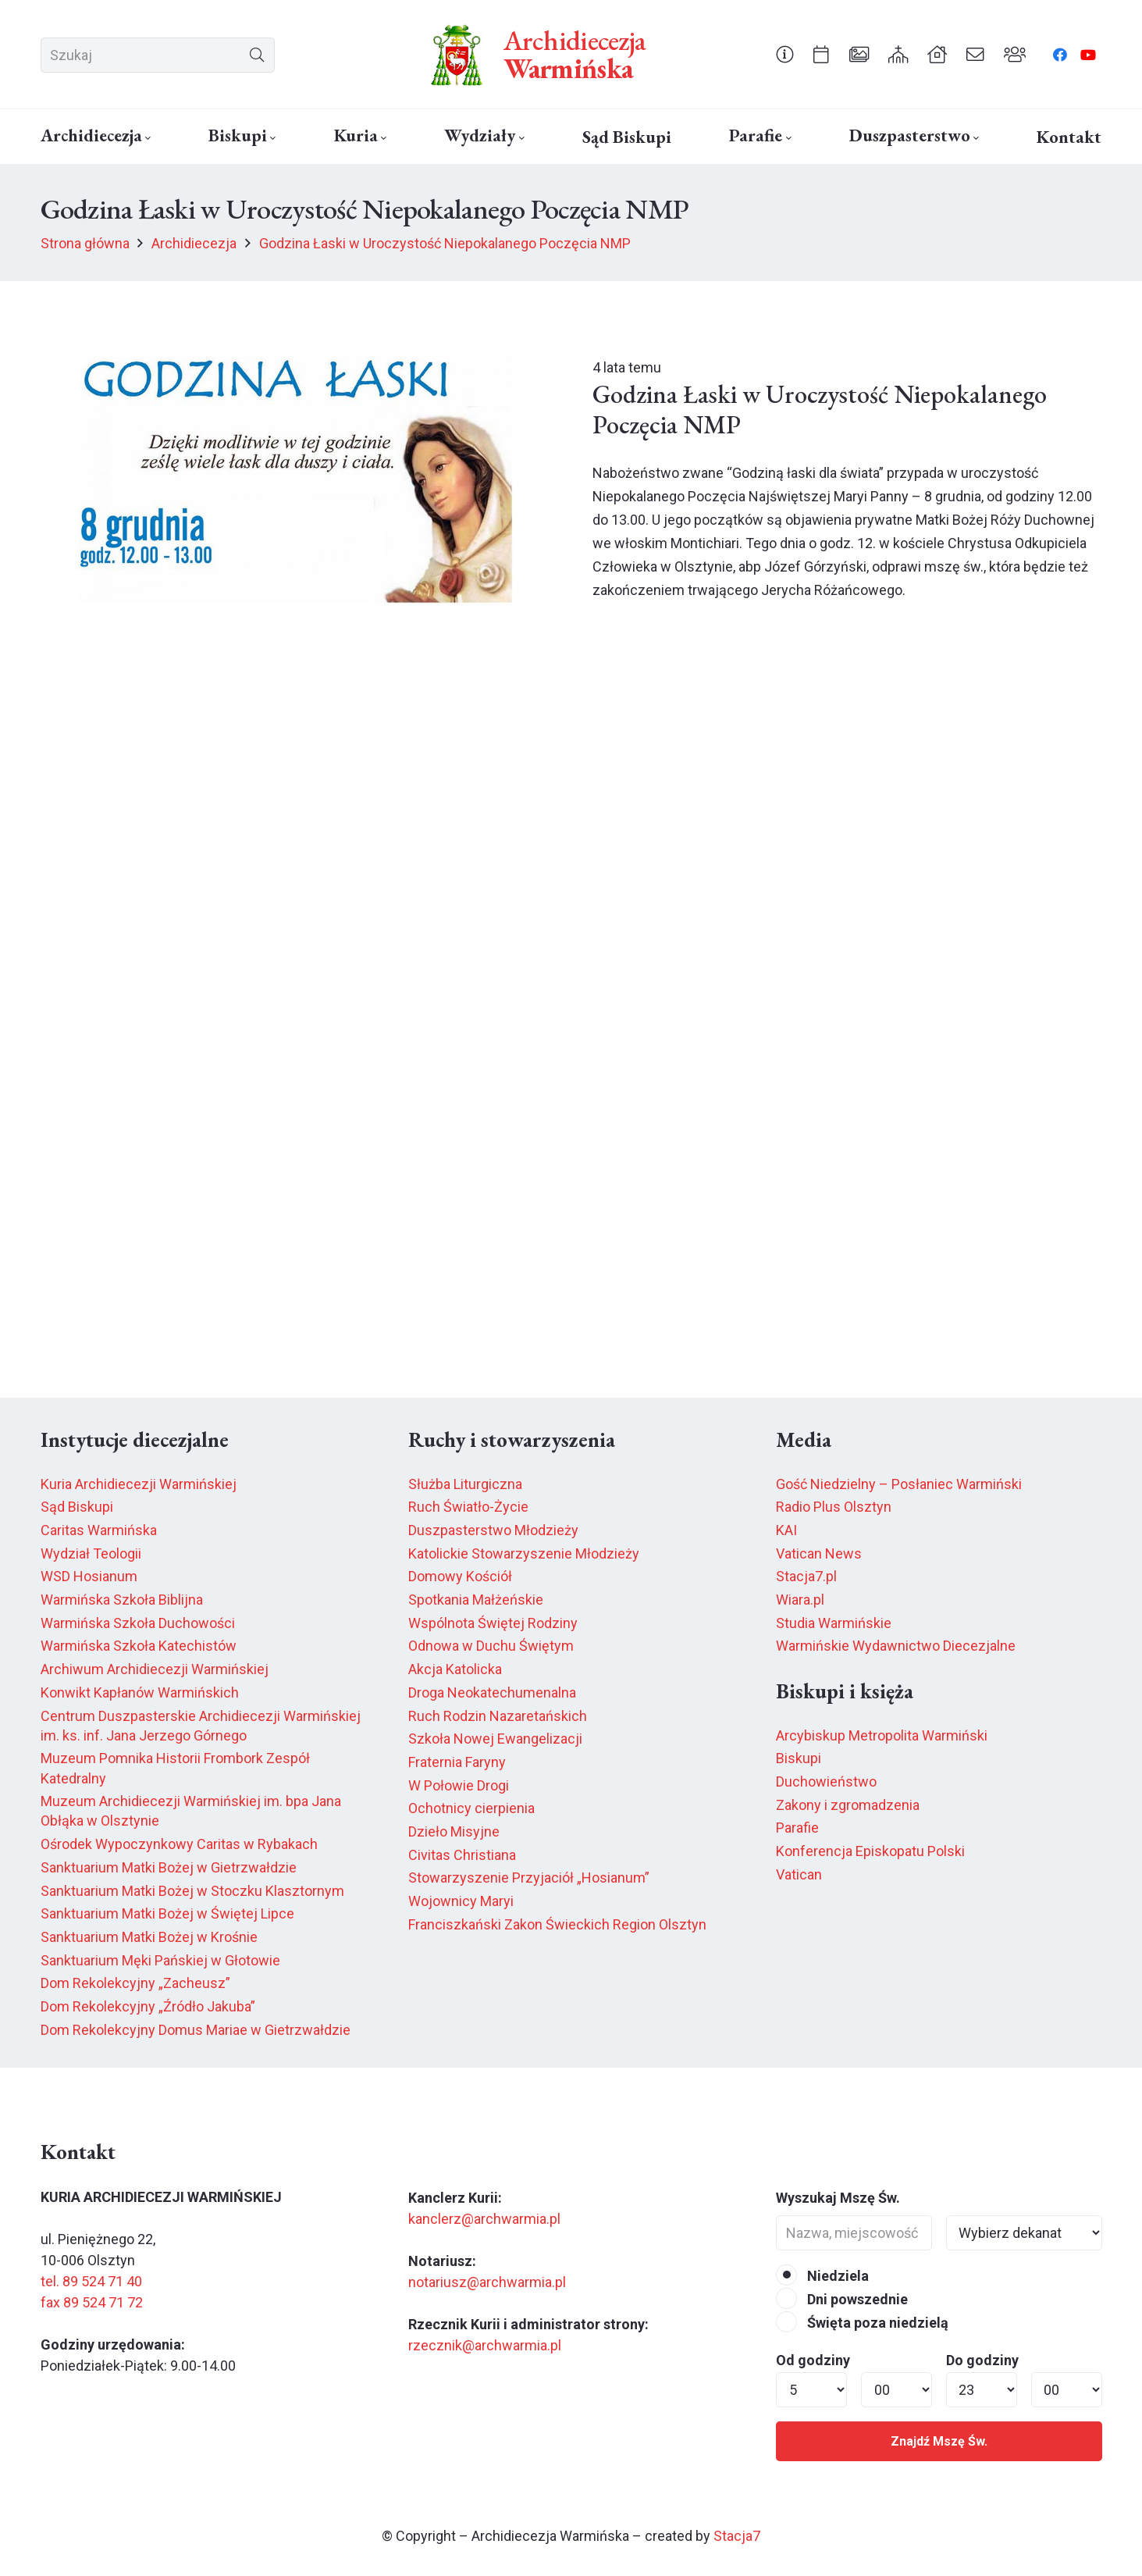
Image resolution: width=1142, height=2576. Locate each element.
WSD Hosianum (89, 1576)
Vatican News (819, 1553)
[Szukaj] (158, 55)
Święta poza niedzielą (862, 2322)
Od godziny (813, 2360)
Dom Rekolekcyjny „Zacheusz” (135, 1983)
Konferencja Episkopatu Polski (870, 1851)
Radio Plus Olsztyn (833, 1506)
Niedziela (822, 2276)
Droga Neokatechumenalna (492, 1692)
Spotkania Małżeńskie (475, 1599)
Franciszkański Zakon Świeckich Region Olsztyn (557, 1924)
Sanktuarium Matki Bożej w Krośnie (149, 1937)
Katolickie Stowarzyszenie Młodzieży (523, 1553)
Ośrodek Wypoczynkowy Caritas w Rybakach (179, 1844)
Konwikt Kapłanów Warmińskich (140, 1692)
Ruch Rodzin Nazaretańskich (497, 1716)
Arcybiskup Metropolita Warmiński (881, 1735)
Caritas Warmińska (99, 1530)
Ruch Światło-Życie (468, 1506)
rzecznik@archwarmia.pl (484, 2345)
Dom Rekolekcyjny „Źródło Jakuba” (148, 2006)
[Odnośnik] (785, 54)
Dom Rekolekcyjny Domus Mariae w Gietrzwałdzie (195, 2030)
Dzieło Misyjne (454, 1831)
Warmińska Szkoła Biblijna (122, 1599)
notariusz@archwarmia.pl (487, 2282)
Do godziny (982, 2360)
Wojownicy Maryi (461, 1901)
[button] (146, 138)
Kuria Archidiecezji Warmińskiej (139, 1484)
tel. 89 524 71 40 (91, 2281)
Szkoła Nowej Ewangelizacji (495, 1738)
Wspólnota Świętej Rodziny (493, 1623)
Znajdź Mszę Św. (939, 2441)
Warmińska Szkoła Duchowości (138, 1623)
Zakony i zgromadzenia (848, 1805)
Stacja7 (736, 2536)
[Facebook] (1060, 55)
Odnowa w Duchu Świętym (491, 1645)
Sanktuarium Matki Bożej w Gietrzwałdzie (169, 1867)
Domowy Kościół (460, 1576)
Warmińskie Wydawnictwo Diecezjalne (896, 1645)
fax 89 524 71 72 (92, 2302)
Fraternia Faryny (457, 1762)
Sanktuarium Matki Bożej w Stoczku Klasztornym (192, 1891)
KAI (786, 1530)
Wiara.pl (800, 1599)
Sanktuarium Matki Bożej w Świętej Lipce (167, 1913)
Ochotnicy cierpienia (471, 1808)
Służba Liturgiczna (465, 1484)
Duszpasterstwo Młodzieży (493, 1530)
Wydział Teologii (91, 1553)
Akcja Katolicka (455, 1669)
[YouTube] (1088, 55)
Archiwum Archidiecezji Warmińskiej (155, 1669)
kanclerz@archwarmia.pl (484, 2219)
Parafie (797, 1827)
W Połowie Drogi (458, 1785)
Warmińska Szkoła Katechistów (139, 1645)
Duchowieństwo (826, 1781)
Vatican (799, 1874)
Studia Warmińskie (833, 1623)
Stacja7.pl (806, 1576)
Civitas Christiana (462, 1855)
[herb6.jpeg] (457, 54)
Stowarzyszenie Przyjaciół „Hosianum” (528, 1877)
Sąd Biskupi (77, 1506)
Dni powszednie (842, 2299)
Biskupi (798, 1758)
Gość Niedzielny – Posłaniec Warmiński (899, 1484)
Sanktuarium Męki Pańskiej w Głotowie (160, 1960)
